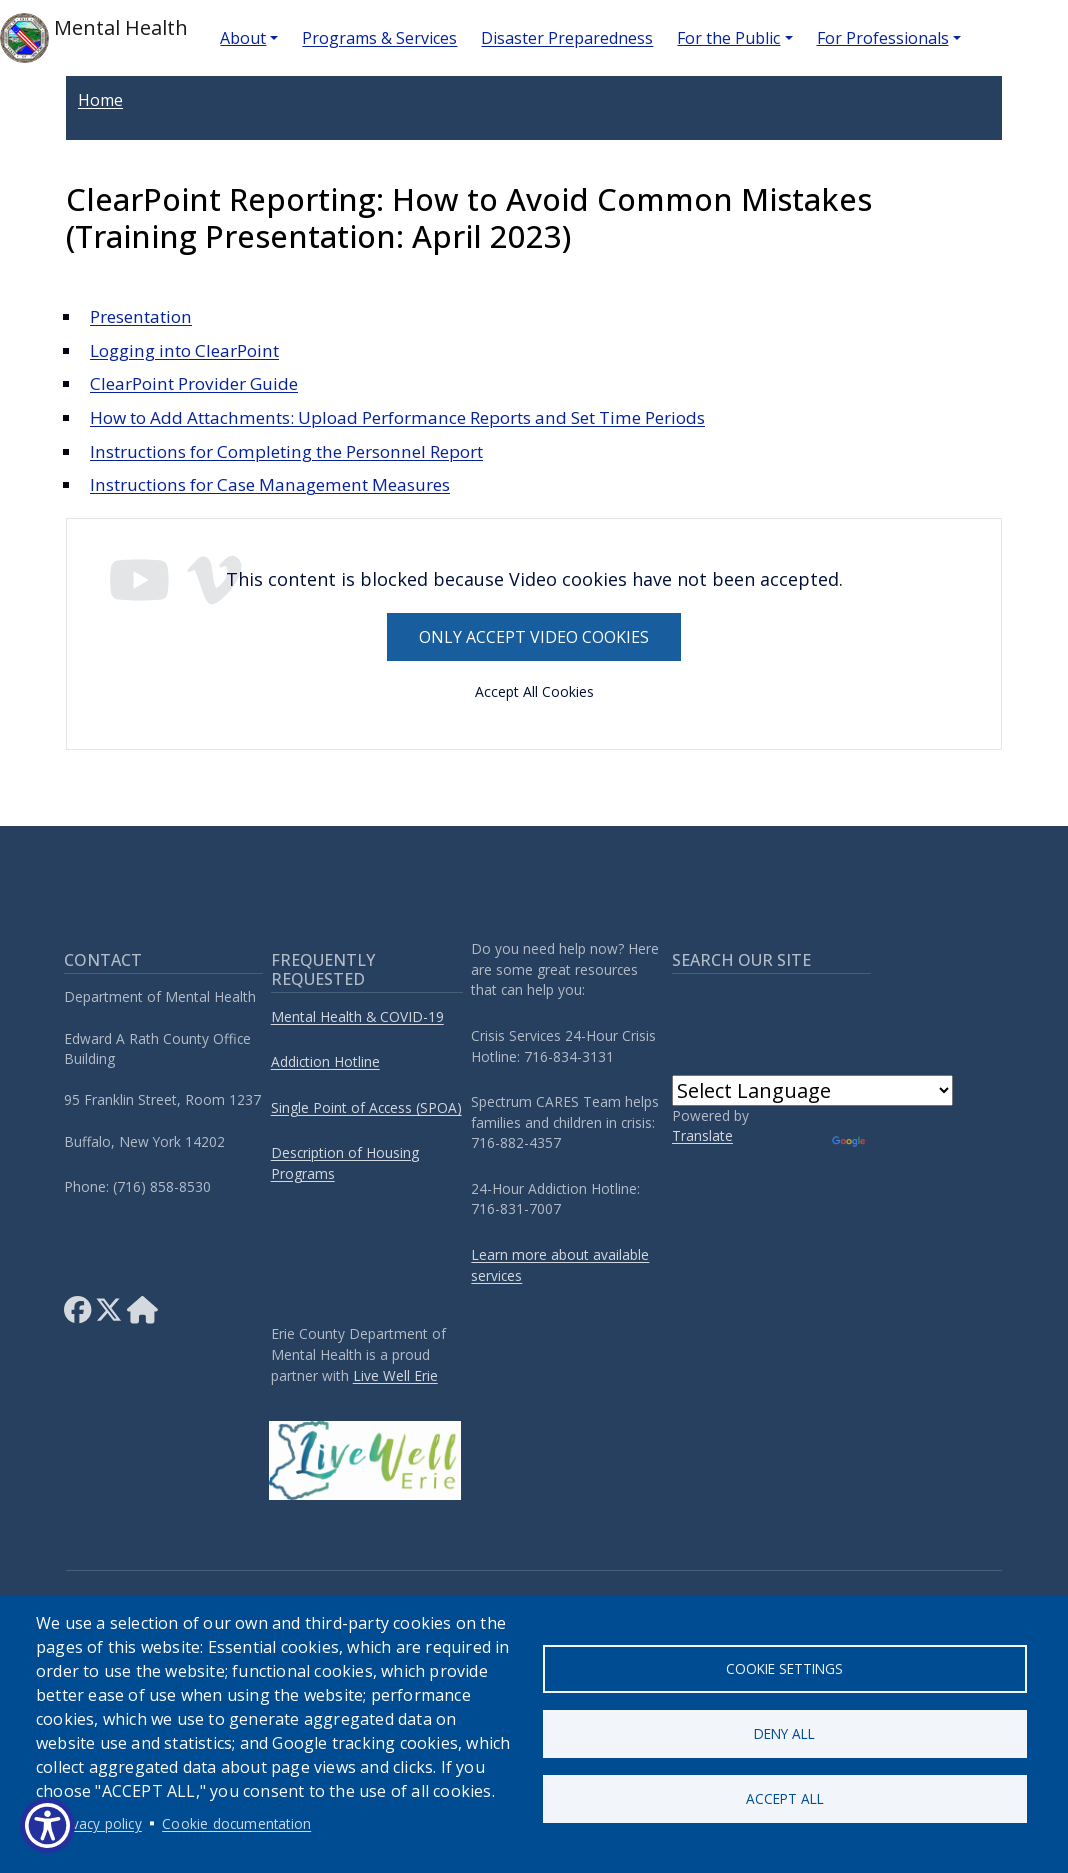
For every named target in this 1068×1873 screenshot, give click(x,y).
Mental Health (94, 38)
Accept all (785, 1798)
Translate (702, 1135)
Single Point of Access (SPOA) (366, 1107)
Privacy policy (98, 1823)
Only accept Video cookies (534, 637)
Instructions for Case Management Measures (270, 484)
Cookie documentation (236, 1823)
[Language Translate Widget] (812, 1090)
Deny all (784, 1733)
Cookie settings (784, 1668)
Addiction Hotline (325, 1061)
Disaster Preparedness (567, 38)
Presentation (141, 316)
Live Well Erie (395, 1375)
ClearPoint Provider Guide (194, 383)
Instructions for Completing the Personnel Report (286, 451)
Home (100, 100)
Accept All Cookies (534, 691)
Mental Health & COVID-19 (357, 1016)
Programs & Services (379, 38)
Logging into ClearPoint (184, 350)
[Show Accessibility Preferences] (47, 1825)
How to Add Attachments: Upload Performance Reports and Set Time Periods (397, 417)
